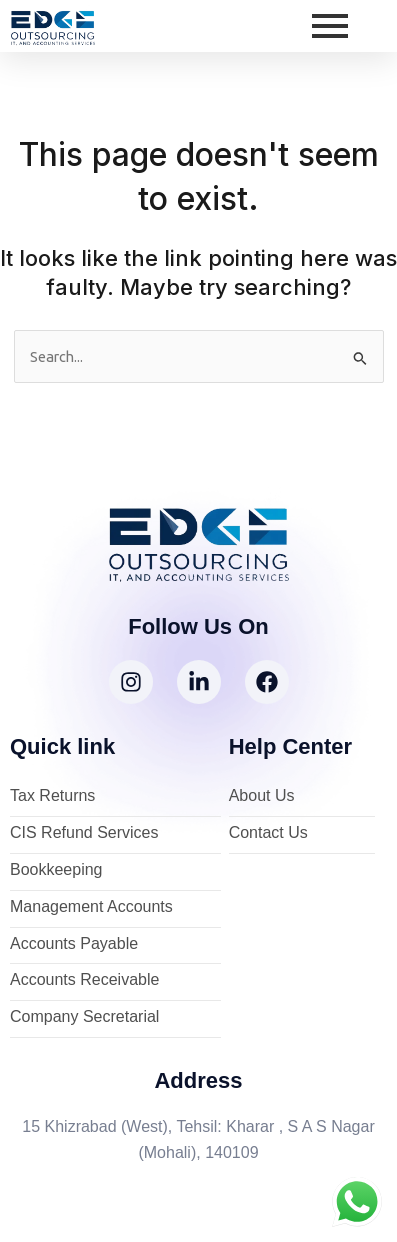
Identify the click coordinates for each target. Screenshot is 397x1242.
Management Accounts (91, 907)
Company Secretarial (84, 1017)
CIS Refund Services (84, 833)
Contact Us (268, 833)
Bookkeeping (56, 870)
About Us (262, 796)
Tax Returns (52, 796)
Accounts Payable (74, 944)
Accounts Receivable (84, 980)
